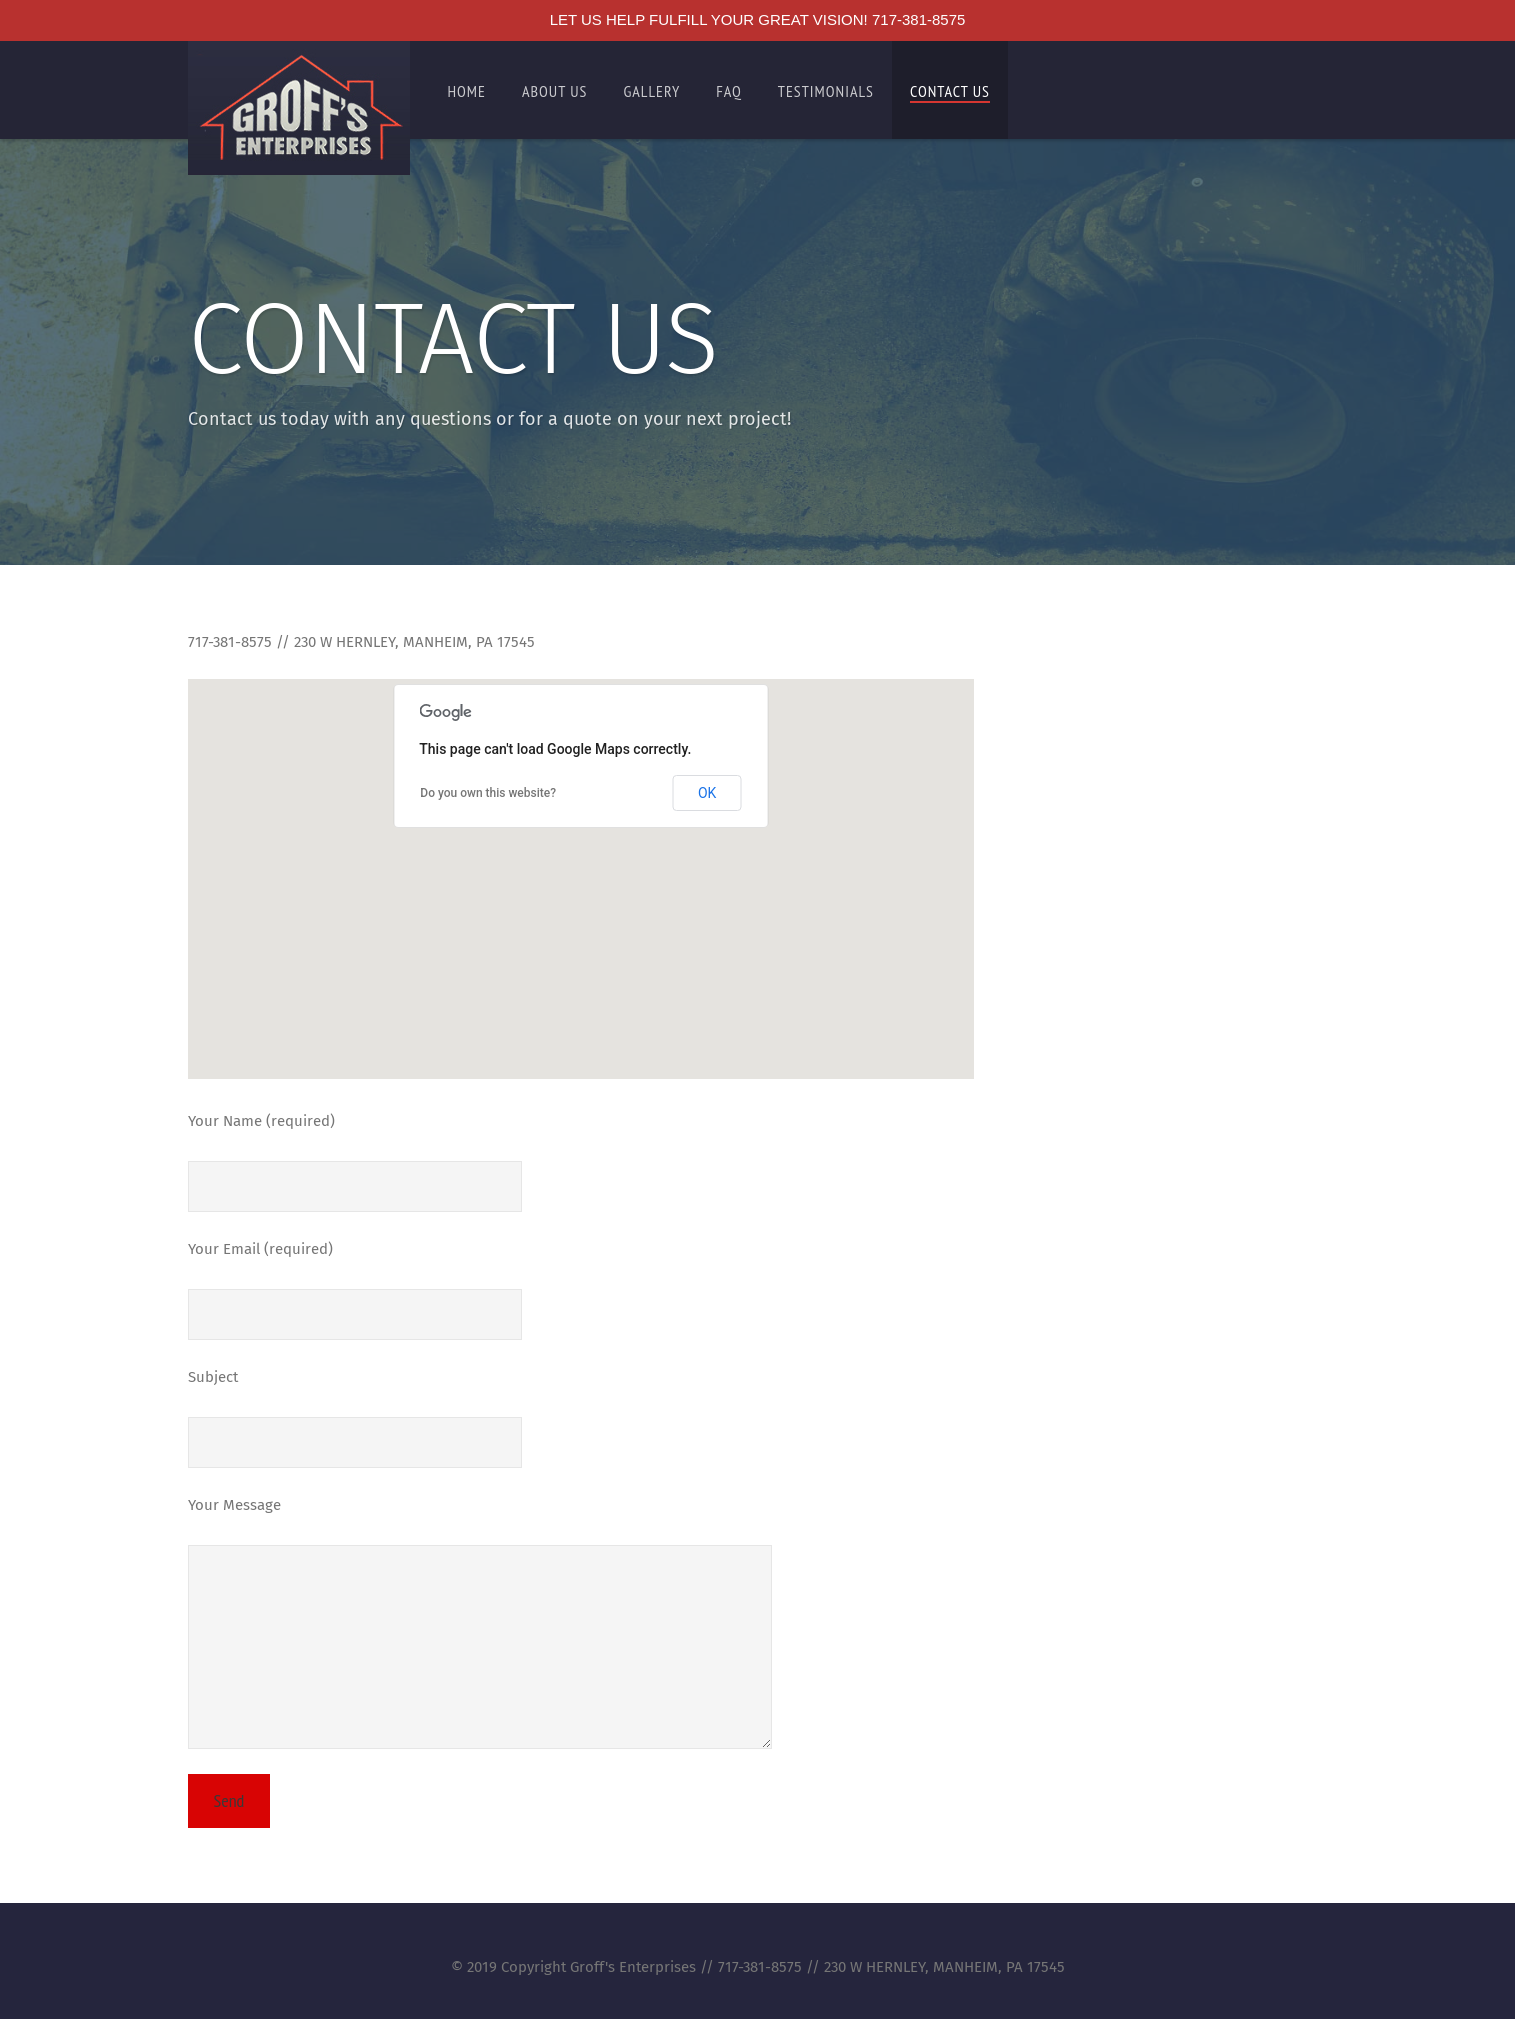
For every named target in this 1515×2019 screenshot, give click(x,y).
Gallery (651, 91)
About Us (554, 91)
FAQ (729, 91)
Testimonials (826, 91)
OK (707, 793)
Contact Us (950, 91)
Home (467, 91)
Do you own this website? (488, 793)
